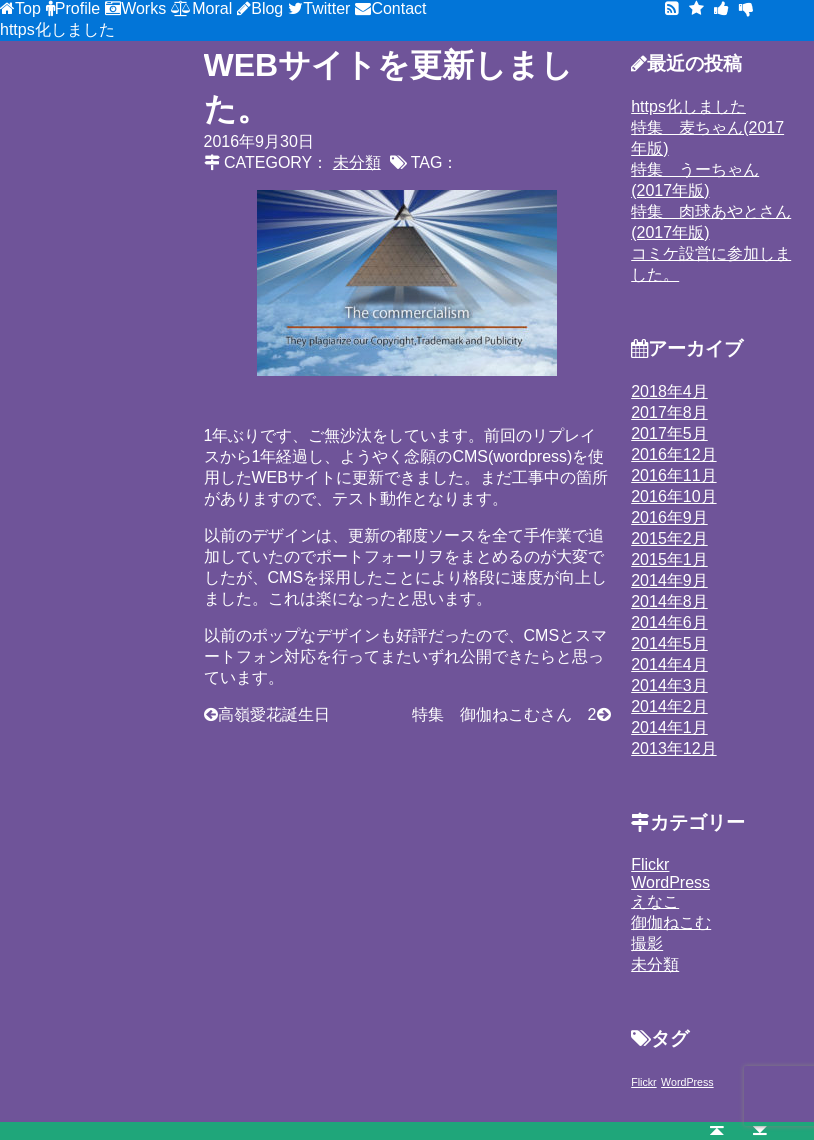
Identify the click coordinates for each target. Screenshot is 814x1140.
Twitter (326, 8)
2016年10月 (673, 496)
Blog (267, 8)
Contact (398, 8)
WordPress (670, 882)
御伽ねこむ (671, 922)
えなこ (655, 901)
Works (143, 8)
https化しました (57, 29)
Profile (77, 8)
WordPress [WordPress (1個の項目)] (687, 1082)
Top (28, 8)
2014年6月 (669, 622)
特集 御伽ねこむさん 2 (504, 714)
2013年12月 (673, 748)
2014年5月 (669, 643)
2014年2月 (669, 706)
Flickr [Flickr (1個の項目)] (643, 1082)
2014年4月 (669, 664)
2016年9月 (669, 517)
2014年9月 (669, 580)
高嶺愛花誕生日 (274, 714)
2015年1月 (669, 559)
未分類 (655, 964)
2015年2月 (669, 538)
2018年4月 (669, 391)
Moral (212, 8)
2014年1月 (669, 727)
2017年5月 (669, 433)
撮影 (647, 943)
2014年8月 (669, 601)
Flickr (650, 864)
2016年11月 (673, 475)
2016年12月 (673, 454)
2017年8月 (669, 412)
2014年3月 (669, 685)
